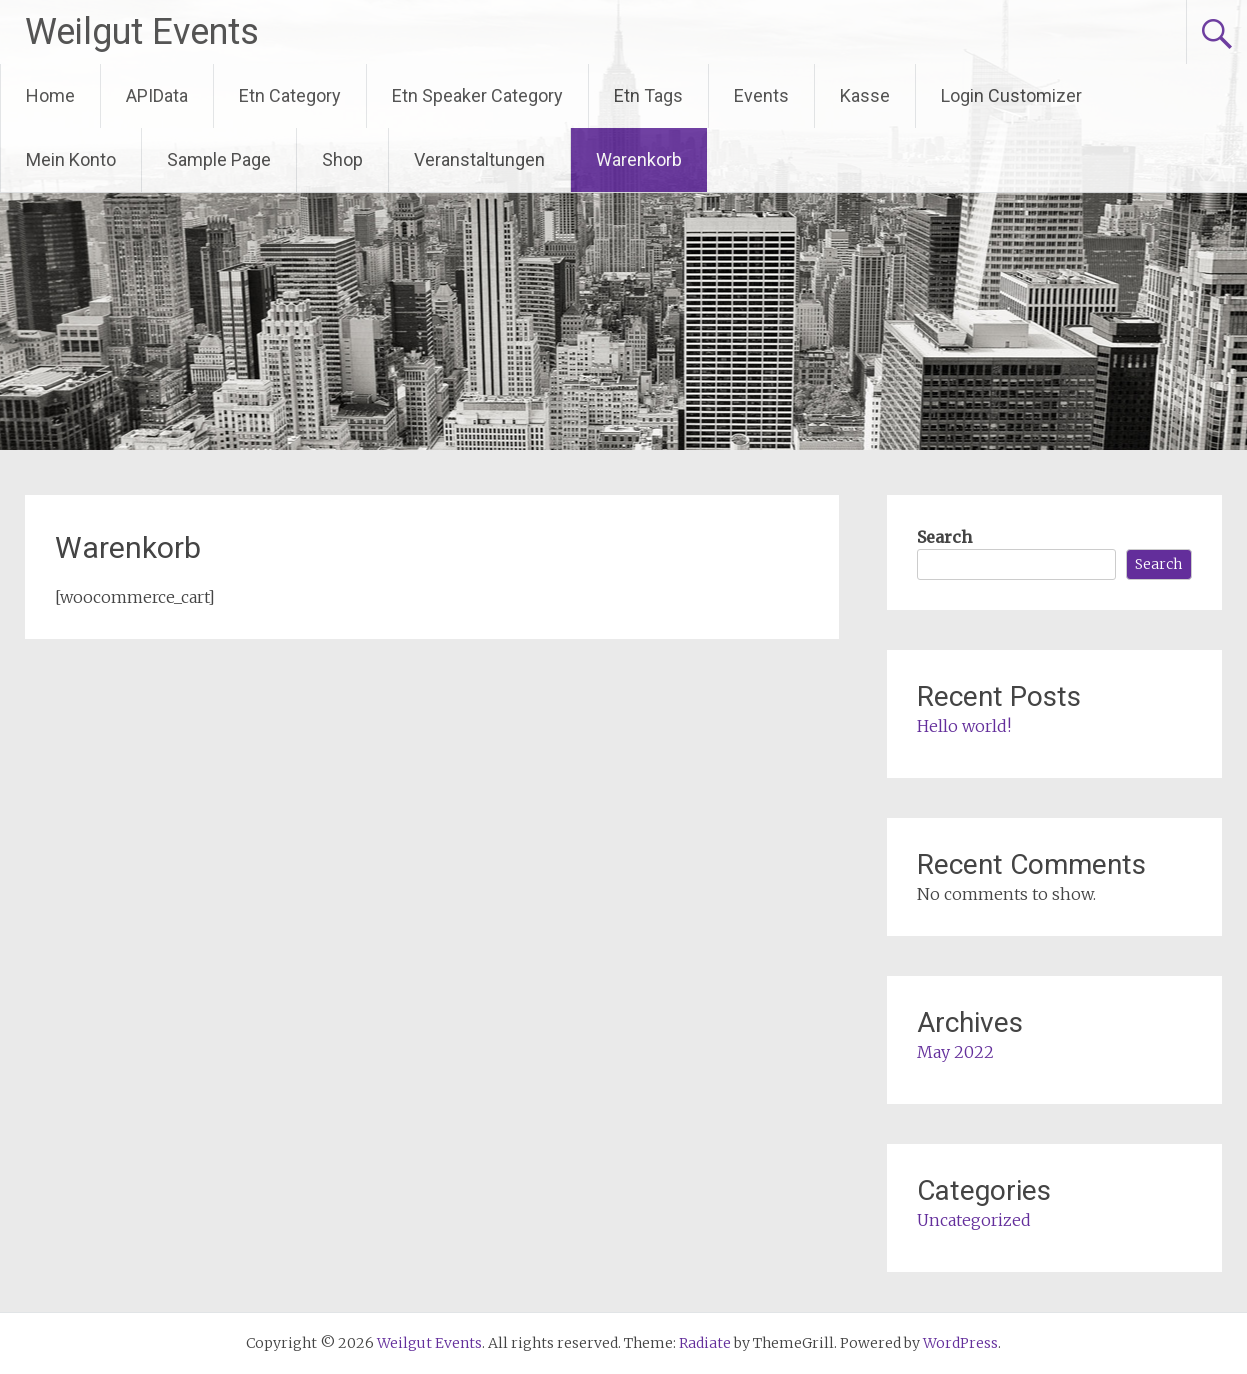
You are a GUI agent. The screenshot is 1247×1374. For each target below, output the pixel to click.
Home (50, 95)
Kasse (865, 95)
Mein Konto (71, 159)
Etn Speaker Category (477, 95)
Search (944, 537)
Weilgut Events (142, 32)
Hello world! (964, 726)
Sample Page (219, 159)
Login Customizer (1011, 95)
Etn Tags (648, 95)
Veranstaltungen (479, 159)
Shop (342, 159)
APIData (157, 95)
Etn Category (290, 95)
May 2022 (955, 1052)
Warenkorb (639, 159)
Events (761, 95)
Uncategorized (974, 1220)
